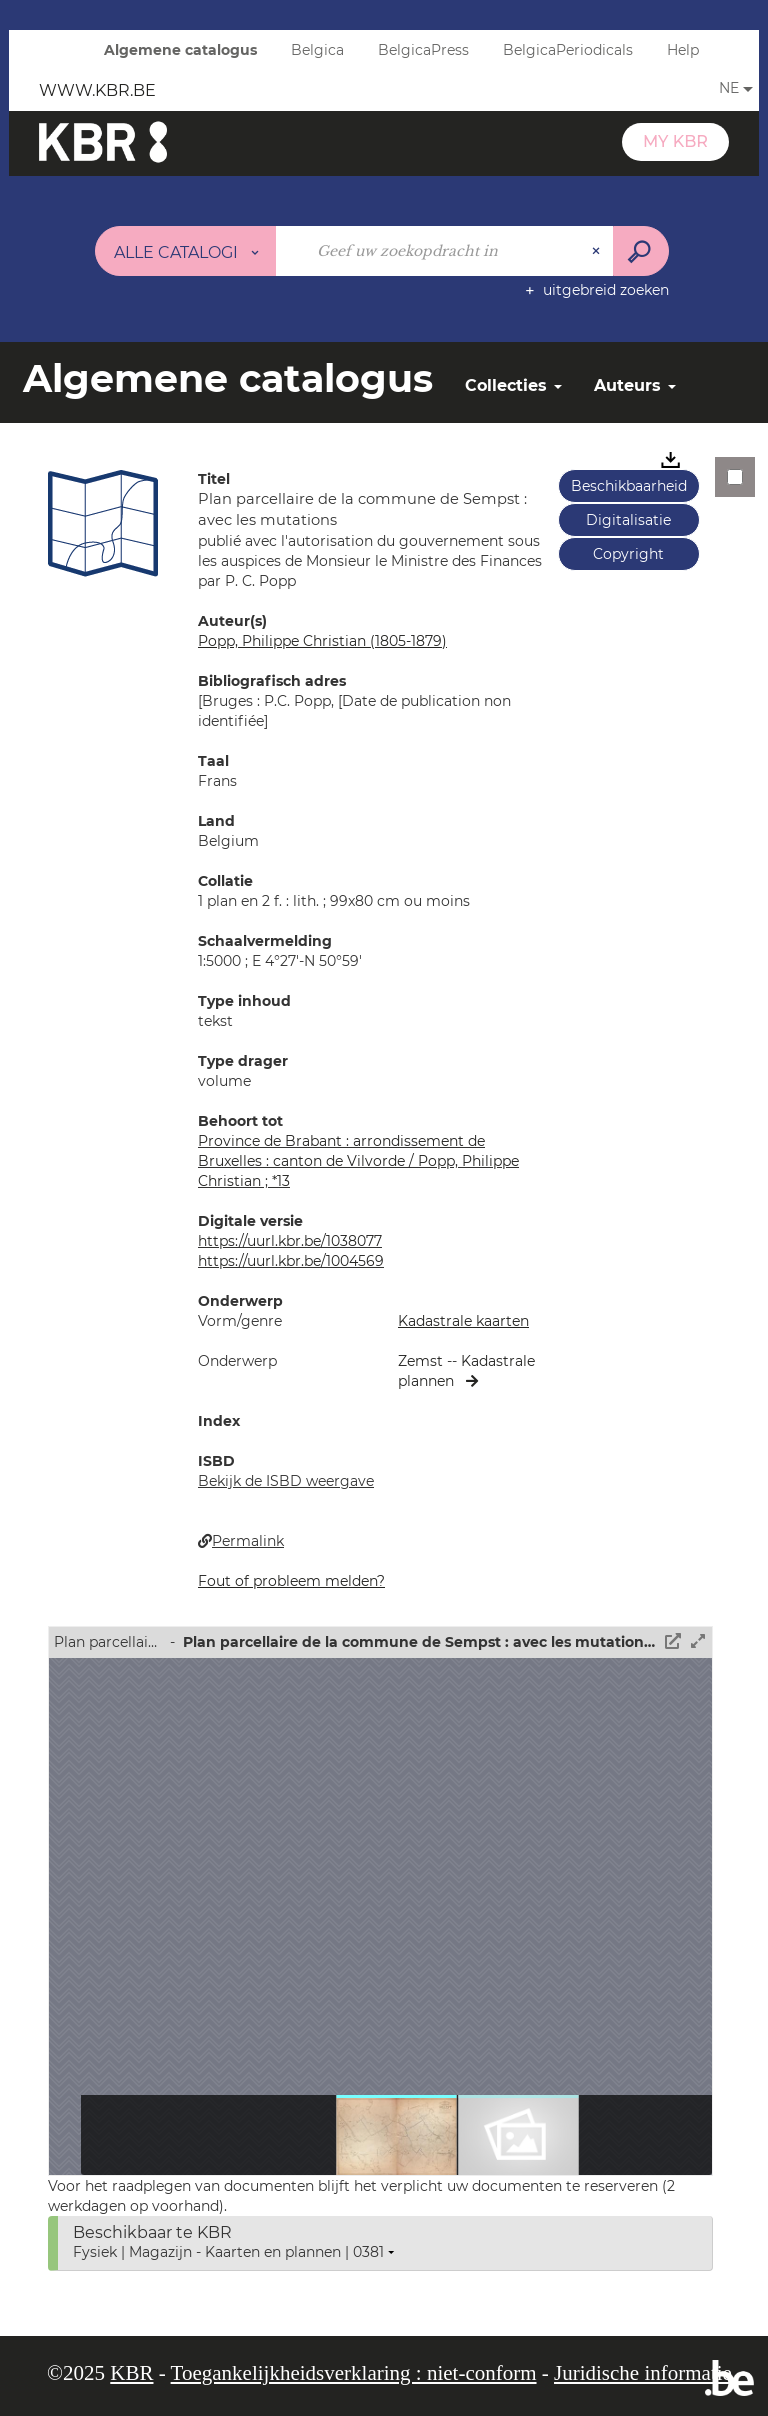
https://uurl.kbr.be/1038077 (290, 1241)
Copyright (628, 554)
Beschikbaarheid (629, 486)
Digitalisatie (628, 520)
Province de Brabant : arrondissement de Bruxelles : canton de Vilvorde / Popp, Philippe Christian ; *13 (358, 1161)
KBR (131, 2373)
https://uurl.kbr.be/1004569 (291, 1261)
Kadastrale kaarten (463, 1321)
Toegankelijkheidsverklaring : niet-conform (354, 2373)
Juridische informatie (643, 2373)
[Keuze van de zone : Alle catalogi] (186, 251)
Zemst (422, 1361)
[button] (103, 523)
